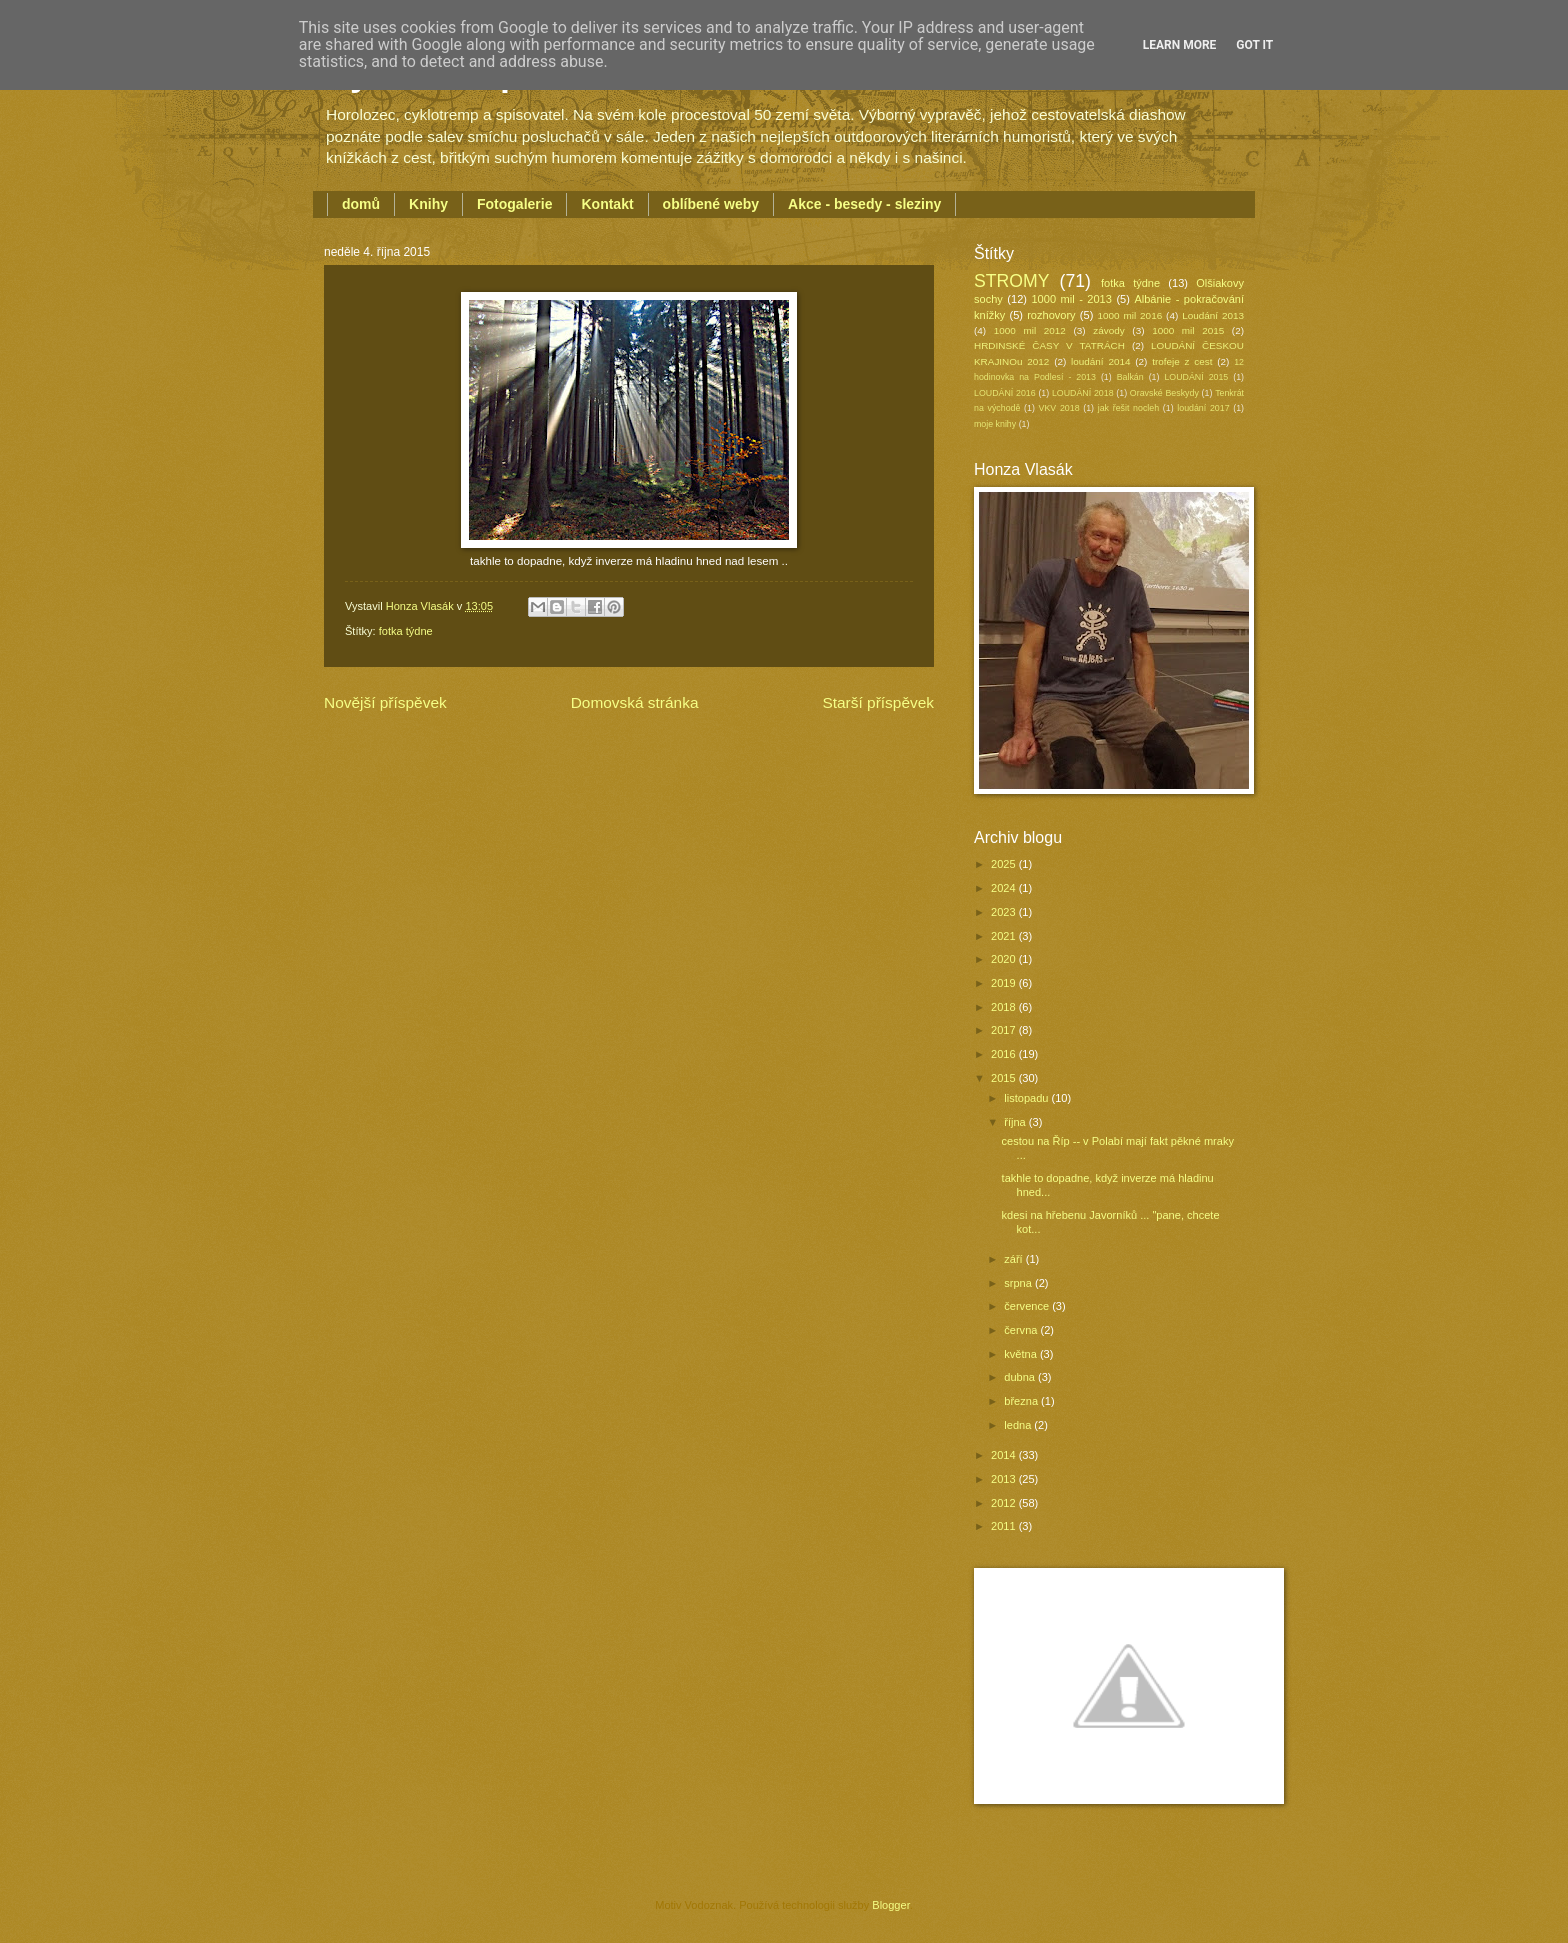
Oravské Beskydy (1164, 393)
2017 (1005, 1030)
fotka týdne (406, 631)
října (1016, 1122)
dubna (1021, 1377)
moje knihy (995, 424)
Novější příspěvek (385, 702)
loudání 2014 (1100, 361)
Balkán (1130, 377)
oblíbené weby (711, 204)
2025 (1005, 864)
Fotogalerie (514, 204)
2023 (1005, 912)
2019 (1005, 983)
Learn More (1180, 45)
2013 (1005, 1479)
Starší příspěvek (878, 702)
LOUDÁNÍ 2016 (1005, 393)
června (1022, 1330)
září (1014, 1259)
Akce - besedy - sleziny (864, 204)
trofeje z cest (1182, 361)
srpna (1019, 1283)
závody (1108, 330)
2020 (1005, 959)
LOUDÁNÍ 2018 (1083, 393)
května (1022, 1354)
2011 (1005, 1526)
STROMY (1012, 281)
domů (361, 204)
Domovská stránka (635, 702)
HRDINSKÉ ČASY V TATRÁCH (1049, 345)
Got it (1254, 45)
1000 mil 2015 (1188, 330)
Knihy (428, 204)
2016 (1005, 1054)
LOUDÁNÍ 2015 (1196, 377)
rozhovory (1051, 315)
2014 (1005, 1455)
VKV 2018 (1059, 408)
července (1028, 1306)
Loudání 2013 (1213, 315)
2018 (1005, 1007)
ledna (1019, 1425)
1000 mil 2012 (1030, 330)
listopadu (1027, 1098)
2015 (1005, 1078)
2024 (1005, 888)
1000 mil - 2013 (1071, 299)
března (1022, 1401)
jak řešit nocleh (1128, 408)
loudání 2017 (1203, 408)
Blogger (890, 1905)
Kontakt (607, 204)
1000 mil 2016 (1130, 315)
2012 (1005, 1503)
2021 (1005, 936)
